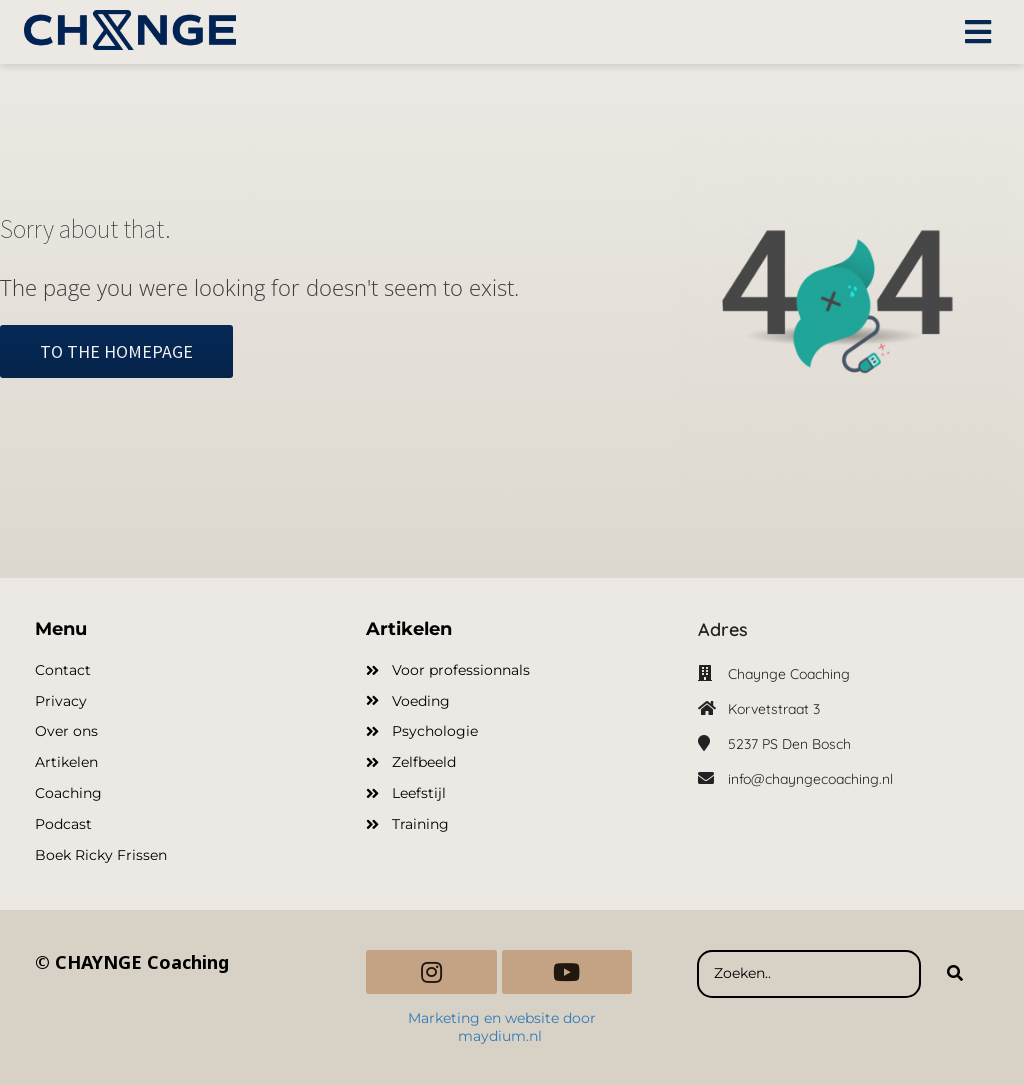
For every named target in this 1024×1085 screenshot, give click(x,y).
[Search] (955, 974)
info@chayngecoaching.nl (810, 779)
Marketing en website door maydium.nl (502, 1027)
